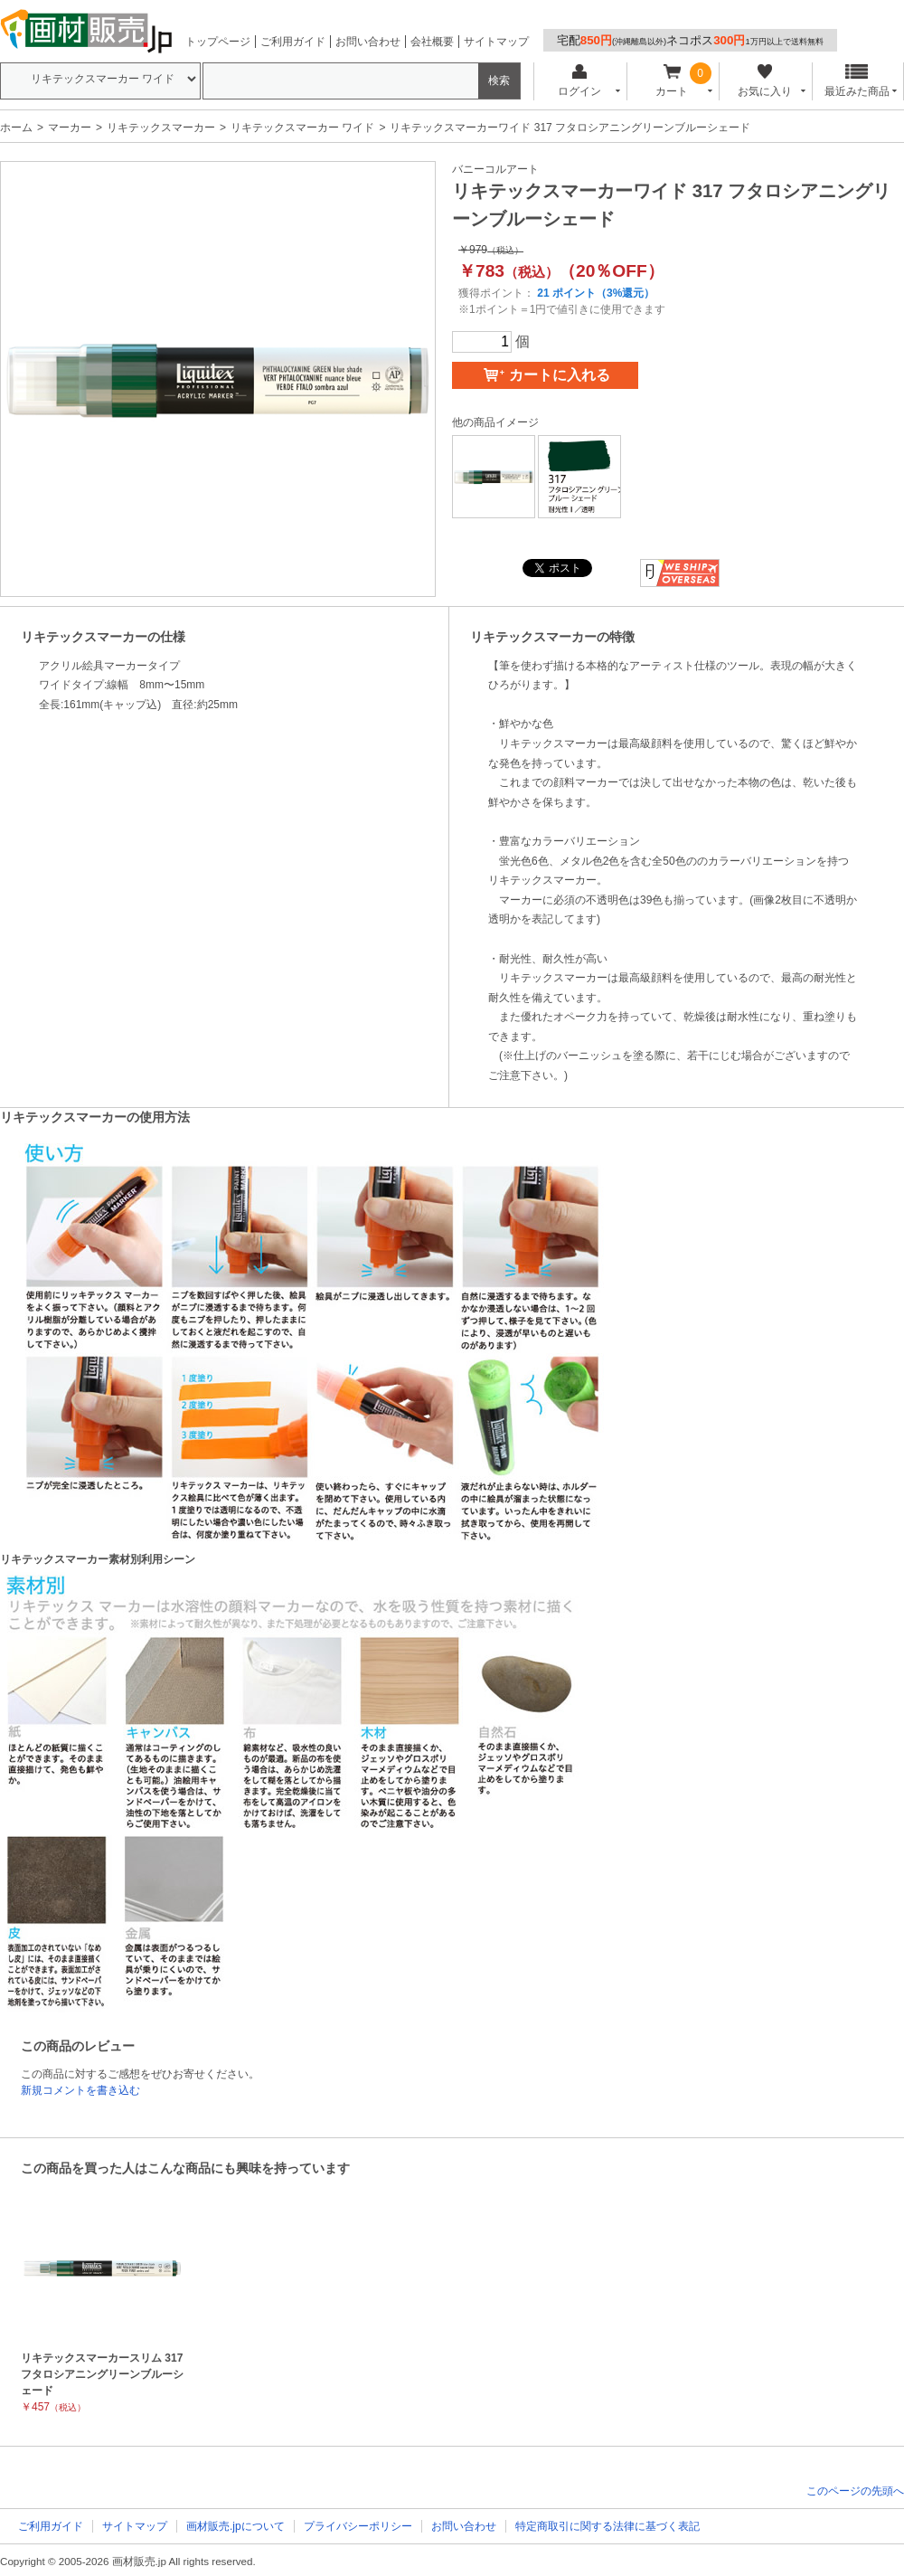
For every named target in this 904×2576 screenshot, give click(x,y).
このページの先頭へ (855, 2491)
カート (672, 81)
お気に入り (764, 81)
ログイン (579, 81)
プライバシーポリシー (358, 2526)
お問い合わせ (367, 41)
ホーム (16, 127)
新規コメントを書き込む (80, 2090)
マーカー (69, 127)
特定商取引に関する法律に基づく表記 (607, 2526)
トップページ (217, 41)
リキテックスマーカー (161, 127)
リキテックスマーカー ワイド (302, 127)
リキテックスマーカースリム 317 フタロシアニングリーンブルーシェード (102, 2374)
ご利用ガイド (292, 41)
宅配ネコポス (690, 40)
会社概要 (432, 41)
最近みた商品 (857, 81)
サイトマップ (496, 41)
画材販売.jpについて (235, 2526)
